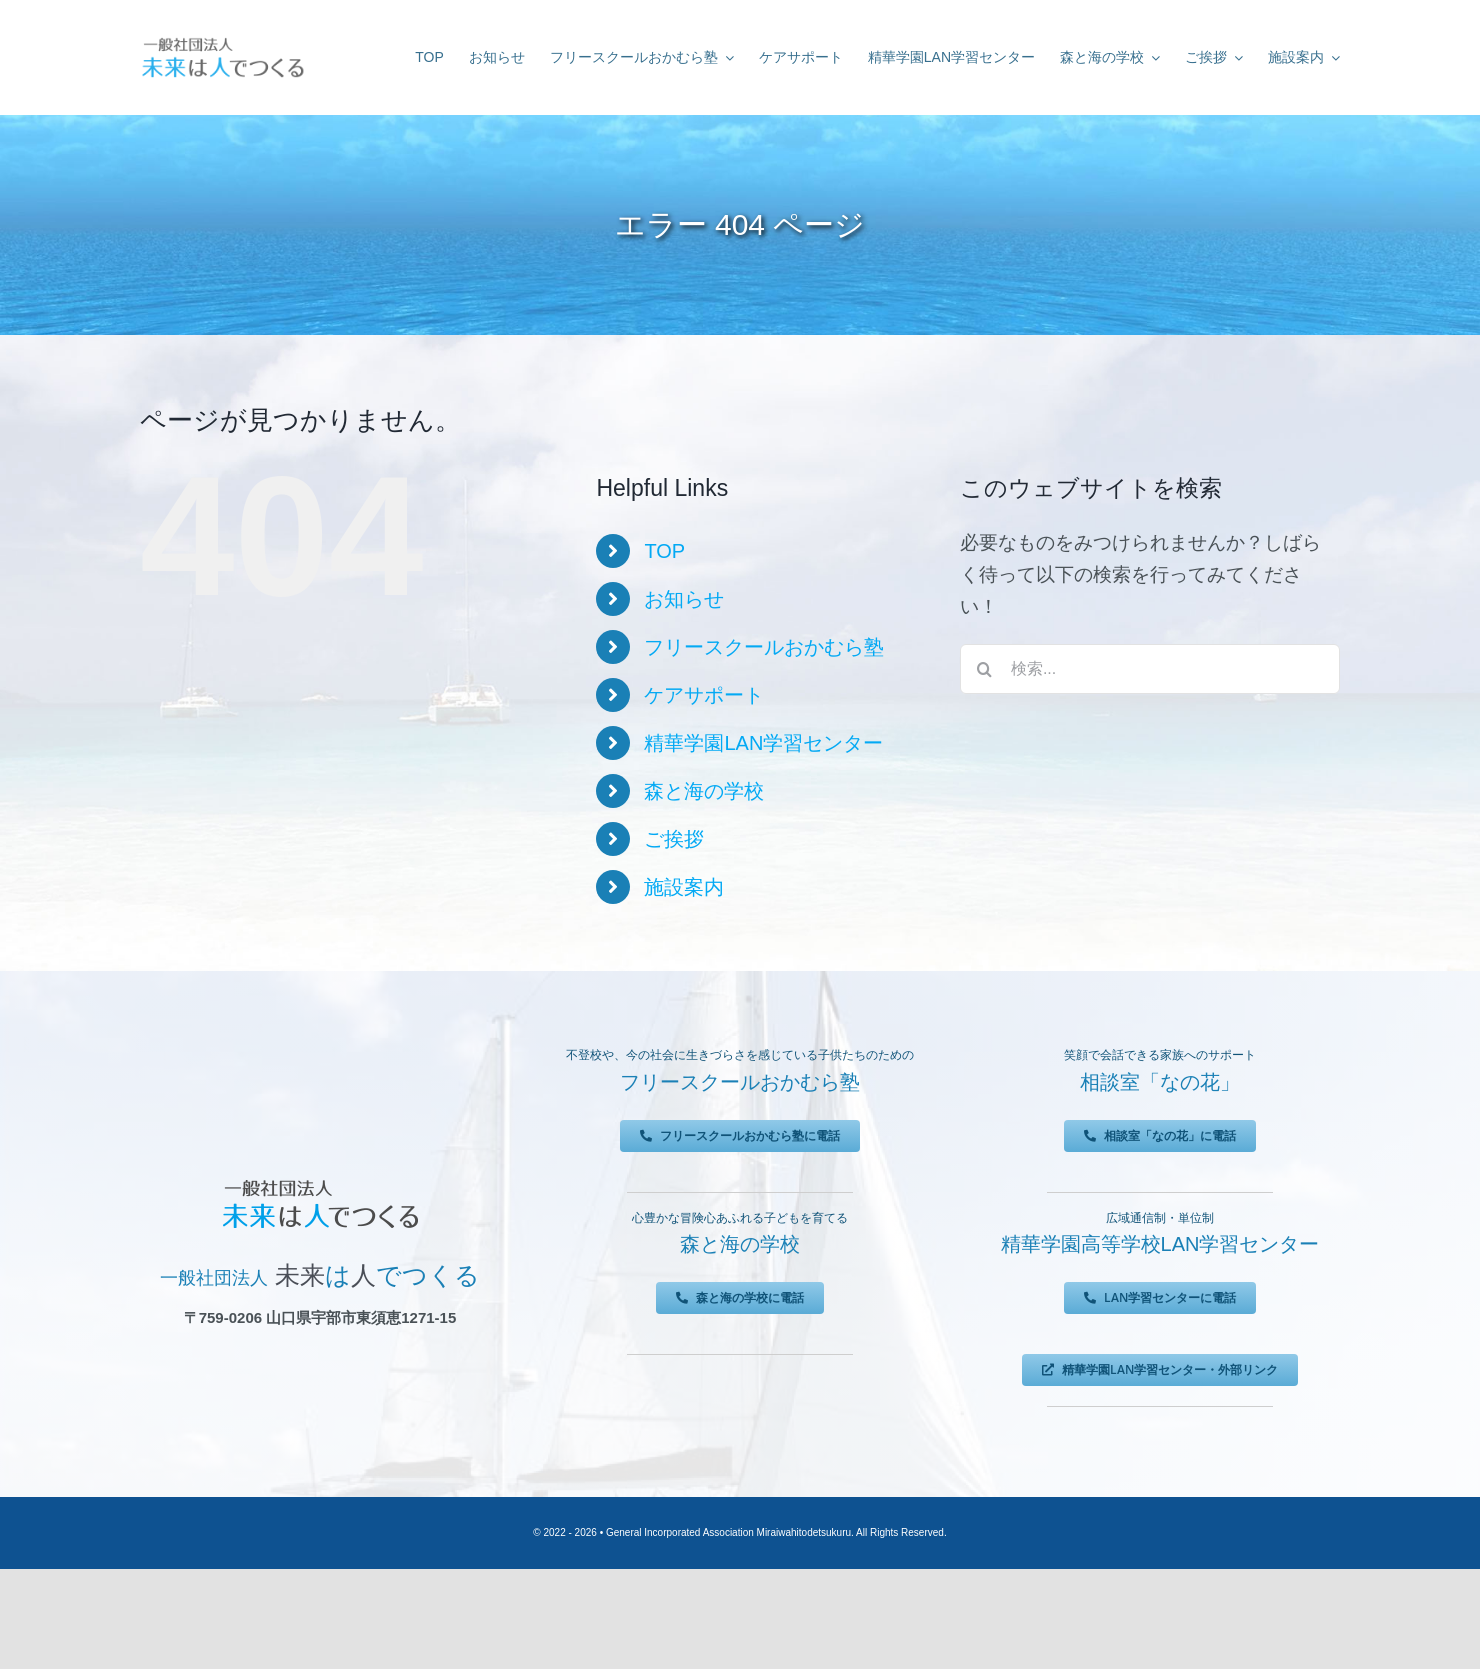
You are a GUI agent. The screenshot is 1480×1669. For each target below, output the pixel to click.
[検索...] (1150, 669)
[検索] (985, 669)
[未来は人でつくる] (222, 41)
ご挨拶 (674, 839)
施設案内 (684, 887)
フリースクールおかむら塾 (764, 647)
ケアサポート (704, 695)
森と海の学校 (704, 791)
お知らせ (684, 599)
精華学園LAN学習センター (763, 743)
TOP (664, 551)
